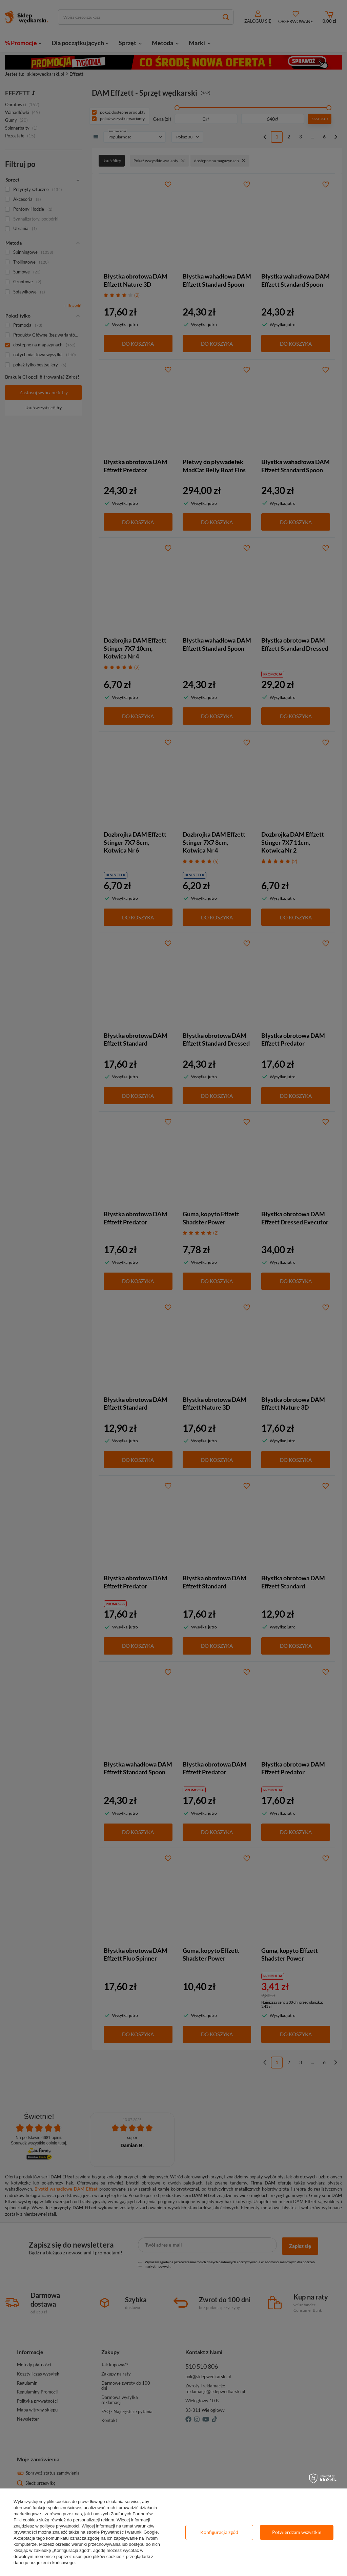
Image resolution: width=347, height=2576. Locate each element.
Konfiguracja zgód (219, 2532)
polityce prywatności (59, 2526)
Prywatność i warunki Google (129, 2532)
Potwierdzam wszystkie (296, 2532)
